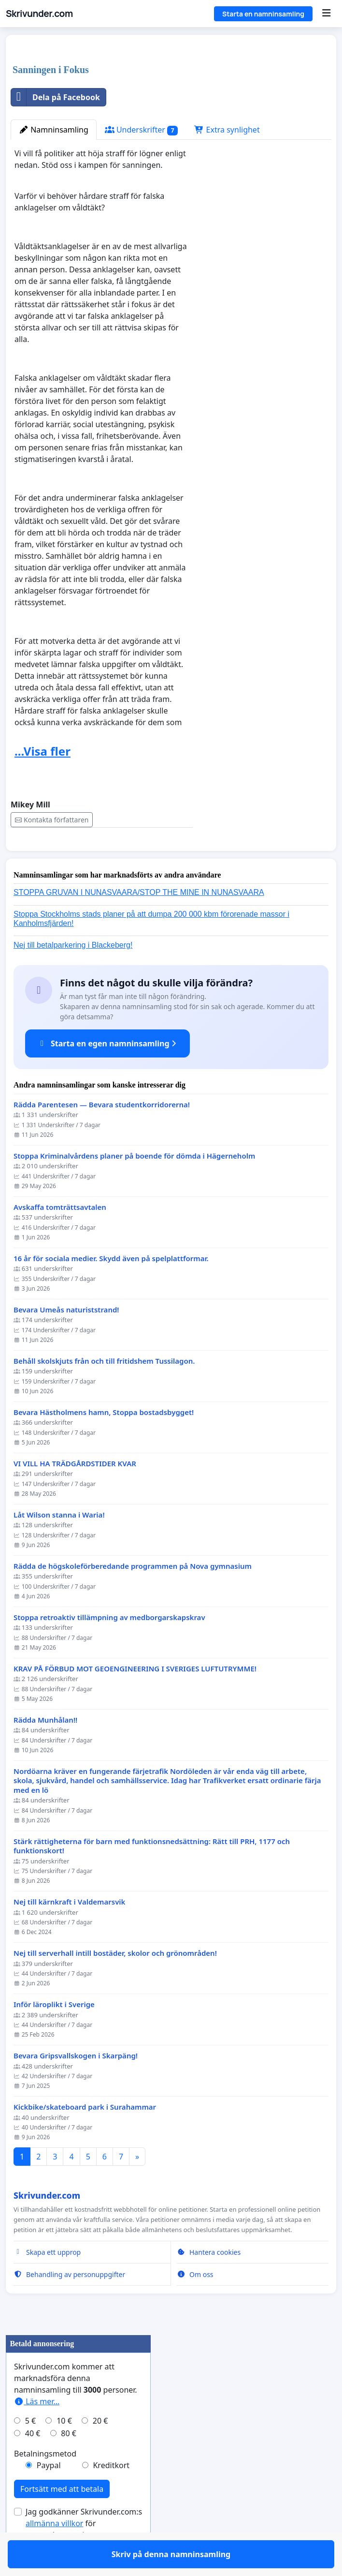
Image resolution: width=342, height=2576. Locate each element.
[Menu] (326, 13)
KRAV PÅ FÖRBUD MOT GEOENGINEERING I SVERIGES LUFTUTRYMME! (135, 1696)
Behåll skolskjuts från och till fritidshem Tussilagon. (104, 1389)
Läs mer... (36, 2429)
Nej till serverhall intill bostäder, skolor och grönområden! (115, 1981)
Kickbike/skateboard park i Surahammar (85, 2135)
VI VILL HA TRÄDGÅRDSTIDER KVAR (75, 1491)
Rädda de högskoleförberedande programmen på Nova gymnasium (133, 1594)
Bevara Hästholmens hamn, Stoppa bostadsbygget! (104, 1440)
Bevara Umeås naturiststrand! (66, 1337)
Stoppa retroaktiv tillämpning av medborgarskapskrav (109, 1645)
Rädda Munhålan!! (45, 1748)
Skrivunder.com (39, 13)
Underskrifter (141, 129)
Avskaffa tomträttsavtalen (60, 1235)
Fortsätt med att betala (61, 2517)
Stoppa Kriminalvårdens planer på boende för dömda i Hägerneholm (134, 1184)
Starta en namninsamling (263, 13)
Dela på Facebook (55, 97)
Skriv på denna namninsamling (101, 857)
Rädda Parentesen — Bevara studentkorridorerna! (102, 1132)
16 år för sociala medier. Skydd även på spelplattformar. (111, 1286)
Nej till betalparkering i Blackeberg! (73, 973)
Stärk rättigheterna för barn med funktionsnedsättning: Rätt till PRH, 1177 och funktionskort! (152, 1874)
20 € (100, 2448)
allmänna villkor (54, 2551)
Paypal (49, 2493)
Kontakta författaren (51, 819)
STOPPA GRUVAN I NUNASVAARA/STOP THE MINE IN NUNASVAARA (139, 920)
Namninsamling (53, 129)
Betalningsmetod (45, 2481)
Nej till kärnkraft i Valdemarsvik (69, 1930)
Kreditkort (111, 2493)
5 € (30, 2448)
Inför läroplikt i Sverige (54, 2032)
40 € (33, 2461)
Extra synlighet (226, 129)
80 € (68, 2461)
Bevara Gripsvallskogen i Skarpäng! (76, 2083)
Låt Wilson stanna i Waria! (59, 1543)
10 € (64, 2448)
